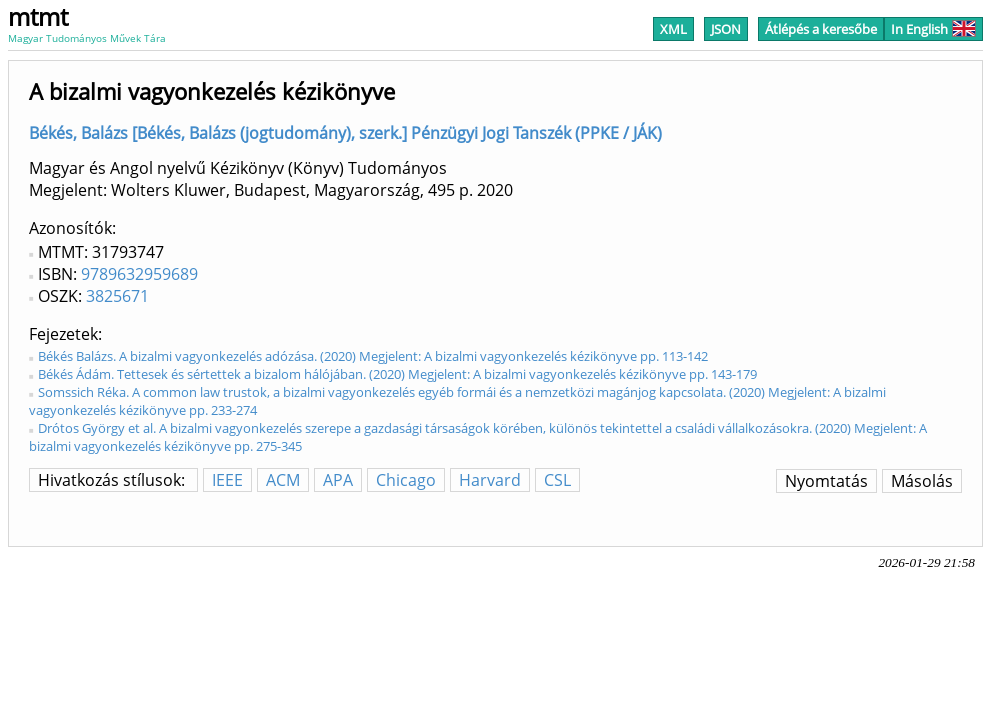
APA (338, 480)
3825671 (117, 296)
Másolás (922, 481)
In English (933, 29)
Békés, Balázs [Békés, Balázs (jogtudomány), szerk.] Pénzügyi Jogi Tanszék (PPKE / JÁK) (345, 133)
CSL (557, 480)
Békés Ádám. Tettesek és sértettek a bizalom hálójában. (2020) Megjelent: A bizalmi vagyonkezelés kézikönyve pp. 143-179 (397, 374)
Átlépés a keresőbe (821, 29)
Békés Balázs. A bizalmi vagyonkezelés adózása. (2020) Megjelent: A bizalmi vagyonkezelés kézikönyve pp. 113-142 (373, 356)
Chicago (406, 480)
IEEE (227, 480)
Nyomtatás (826, 481)
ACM (283, 480)
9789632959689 (139, 274)
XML (673, 29)
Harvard (490, 480)
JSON (726, 29)
